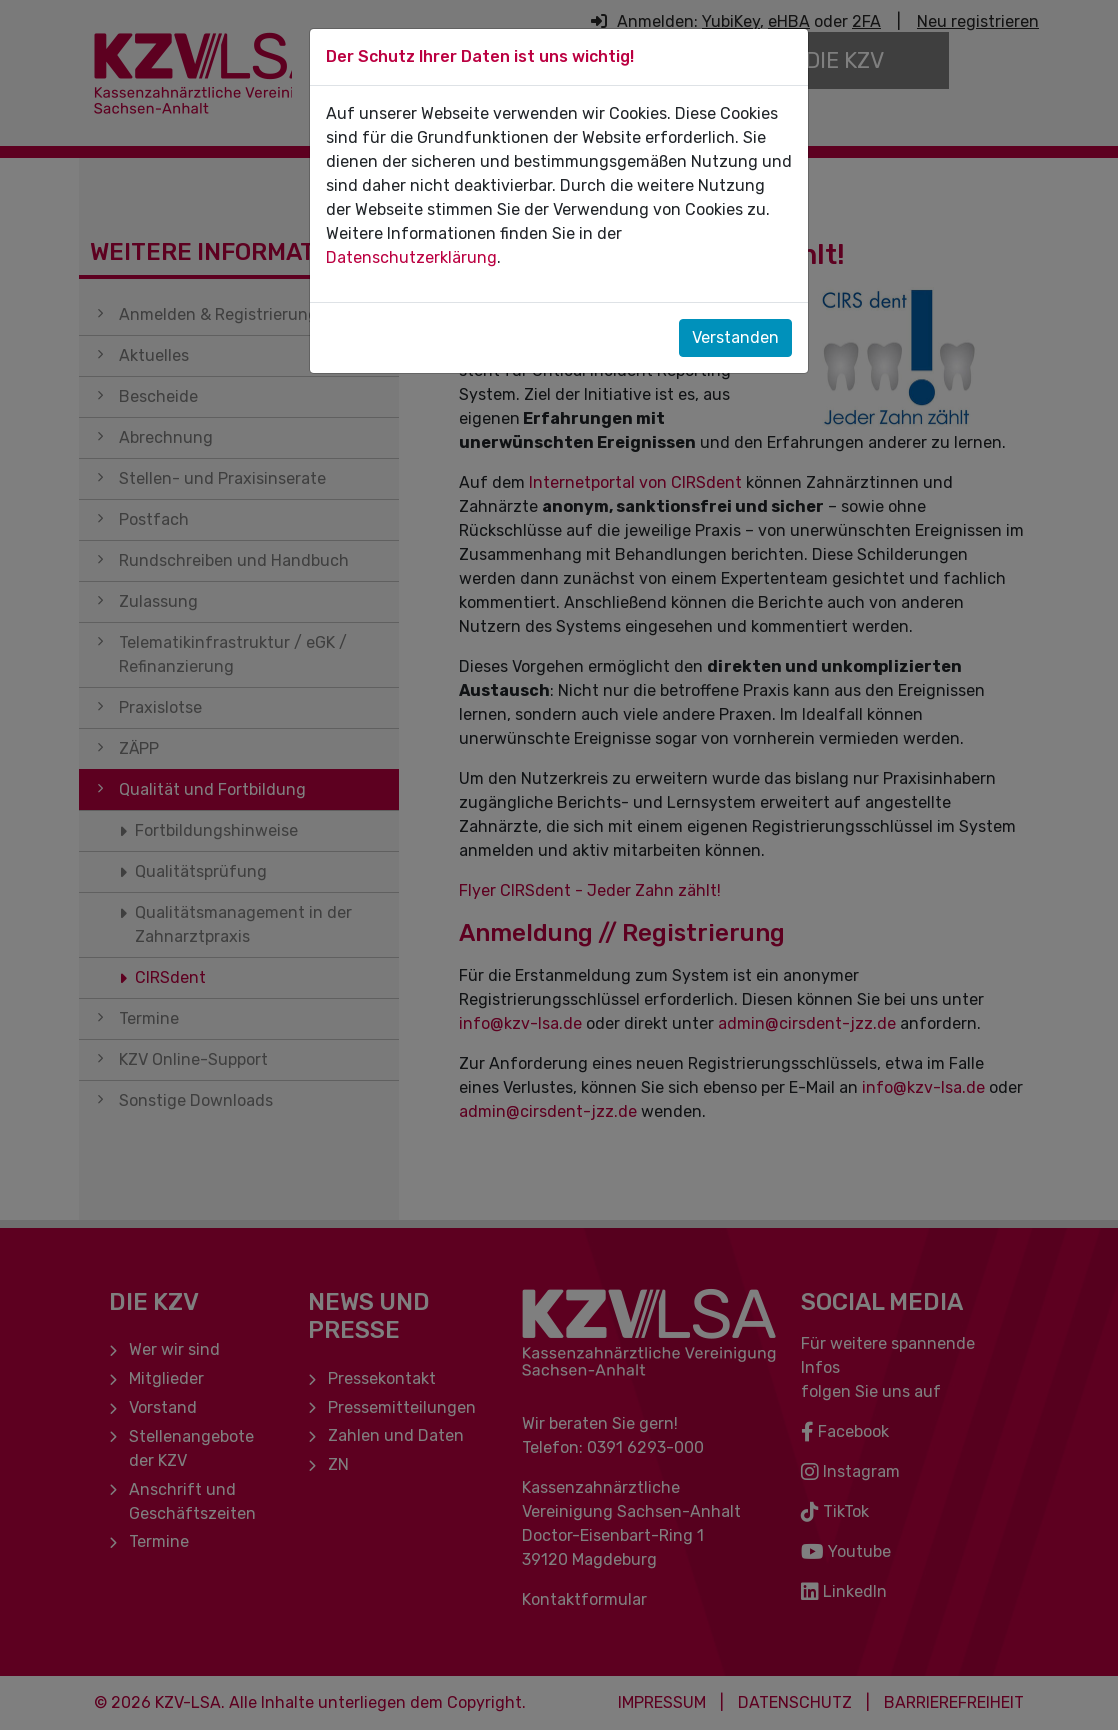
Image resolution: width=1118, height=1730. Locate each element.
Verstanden (735, 337)
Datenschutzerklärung (411, 257)
